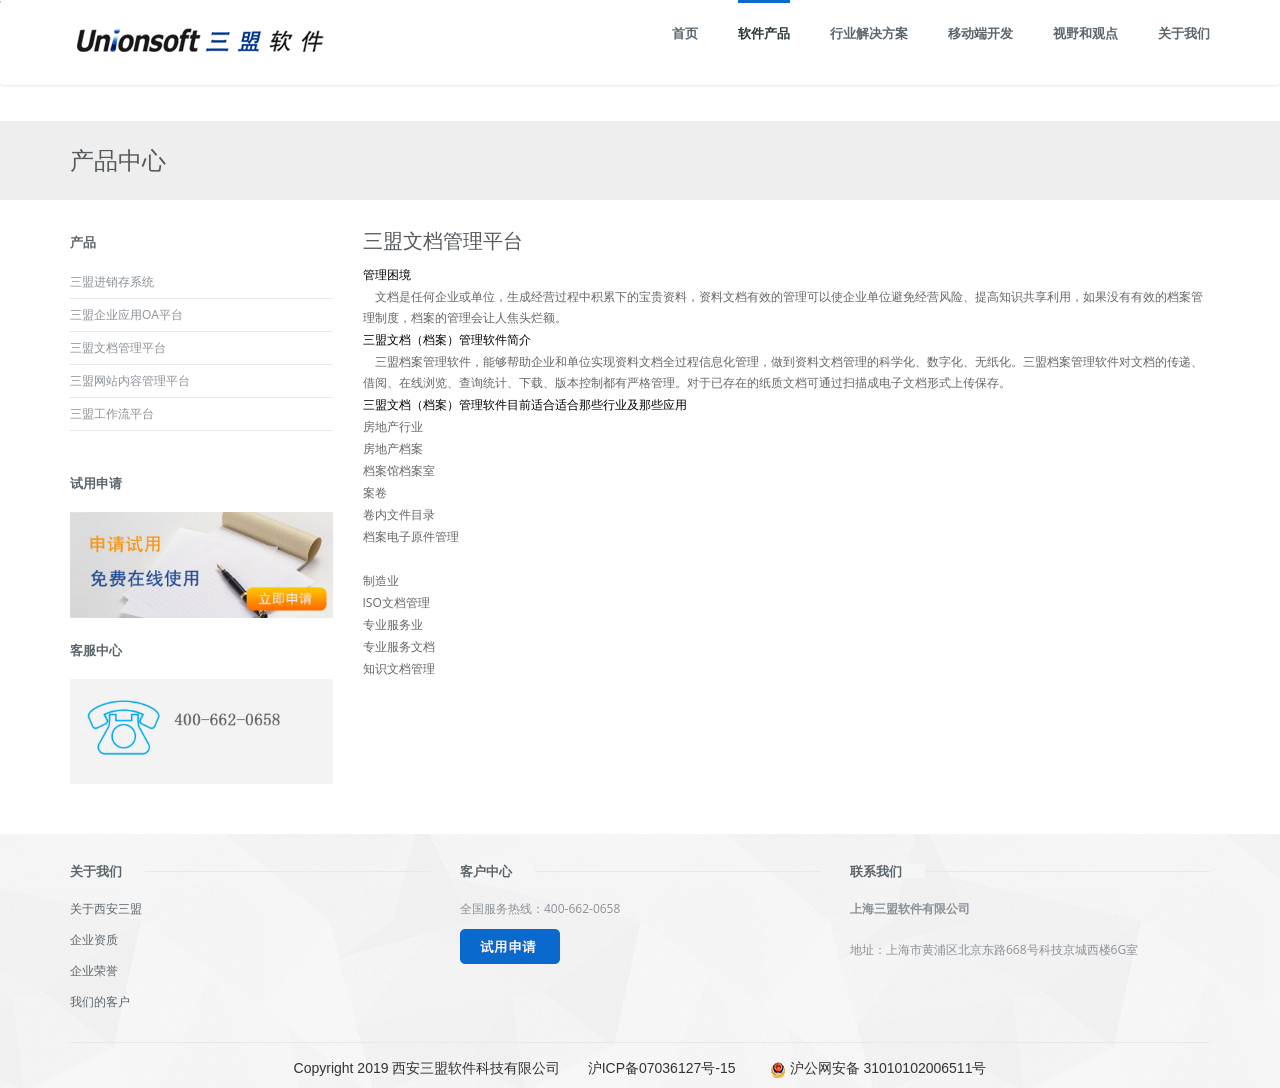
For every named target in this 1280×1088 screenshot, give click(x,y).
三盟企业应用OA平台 (126, 314)
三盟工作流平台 (112, 413)
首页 (685, 33)
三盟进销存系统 (112, 281)
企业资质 (94, 939)
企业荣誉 (94, 970)
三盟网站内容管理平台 (130, 380)
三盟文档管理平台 (118, 347)
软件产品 (764, 33)
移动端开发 (980, 33)
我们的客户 (100, 1001)
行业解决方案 (869, 33)
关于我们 (1184, 33)
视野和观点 (1085, 33)
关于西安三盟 (106, 908)
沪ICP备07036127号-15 (662, 1068)
